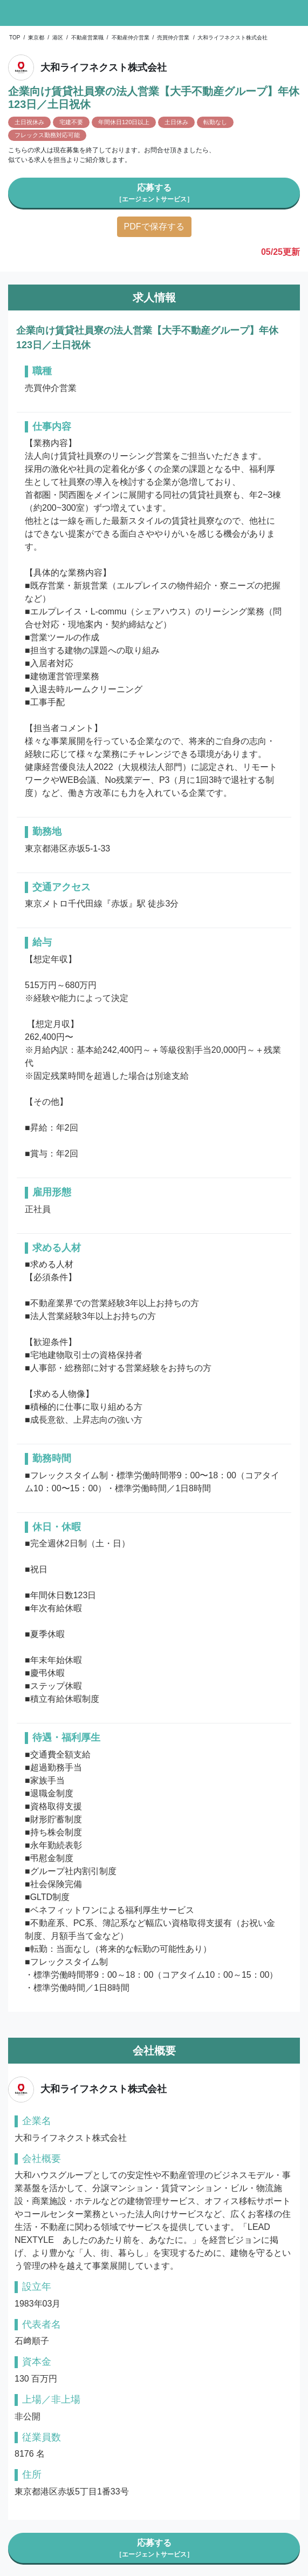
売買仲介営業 (173, 37)
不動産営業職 (87, 37)
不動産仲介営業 (130, 37)
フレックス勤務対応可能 (47, 135)
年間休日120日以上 (123, 122)
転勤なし (215, 122)
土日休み (176, 122)
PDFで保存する (154, 226)
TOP (14, 37)
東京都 (36, 37)
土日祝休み (29, 122)
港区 (57, 37)
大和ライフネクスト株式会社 (232, 37)
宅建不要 (71, 122)
